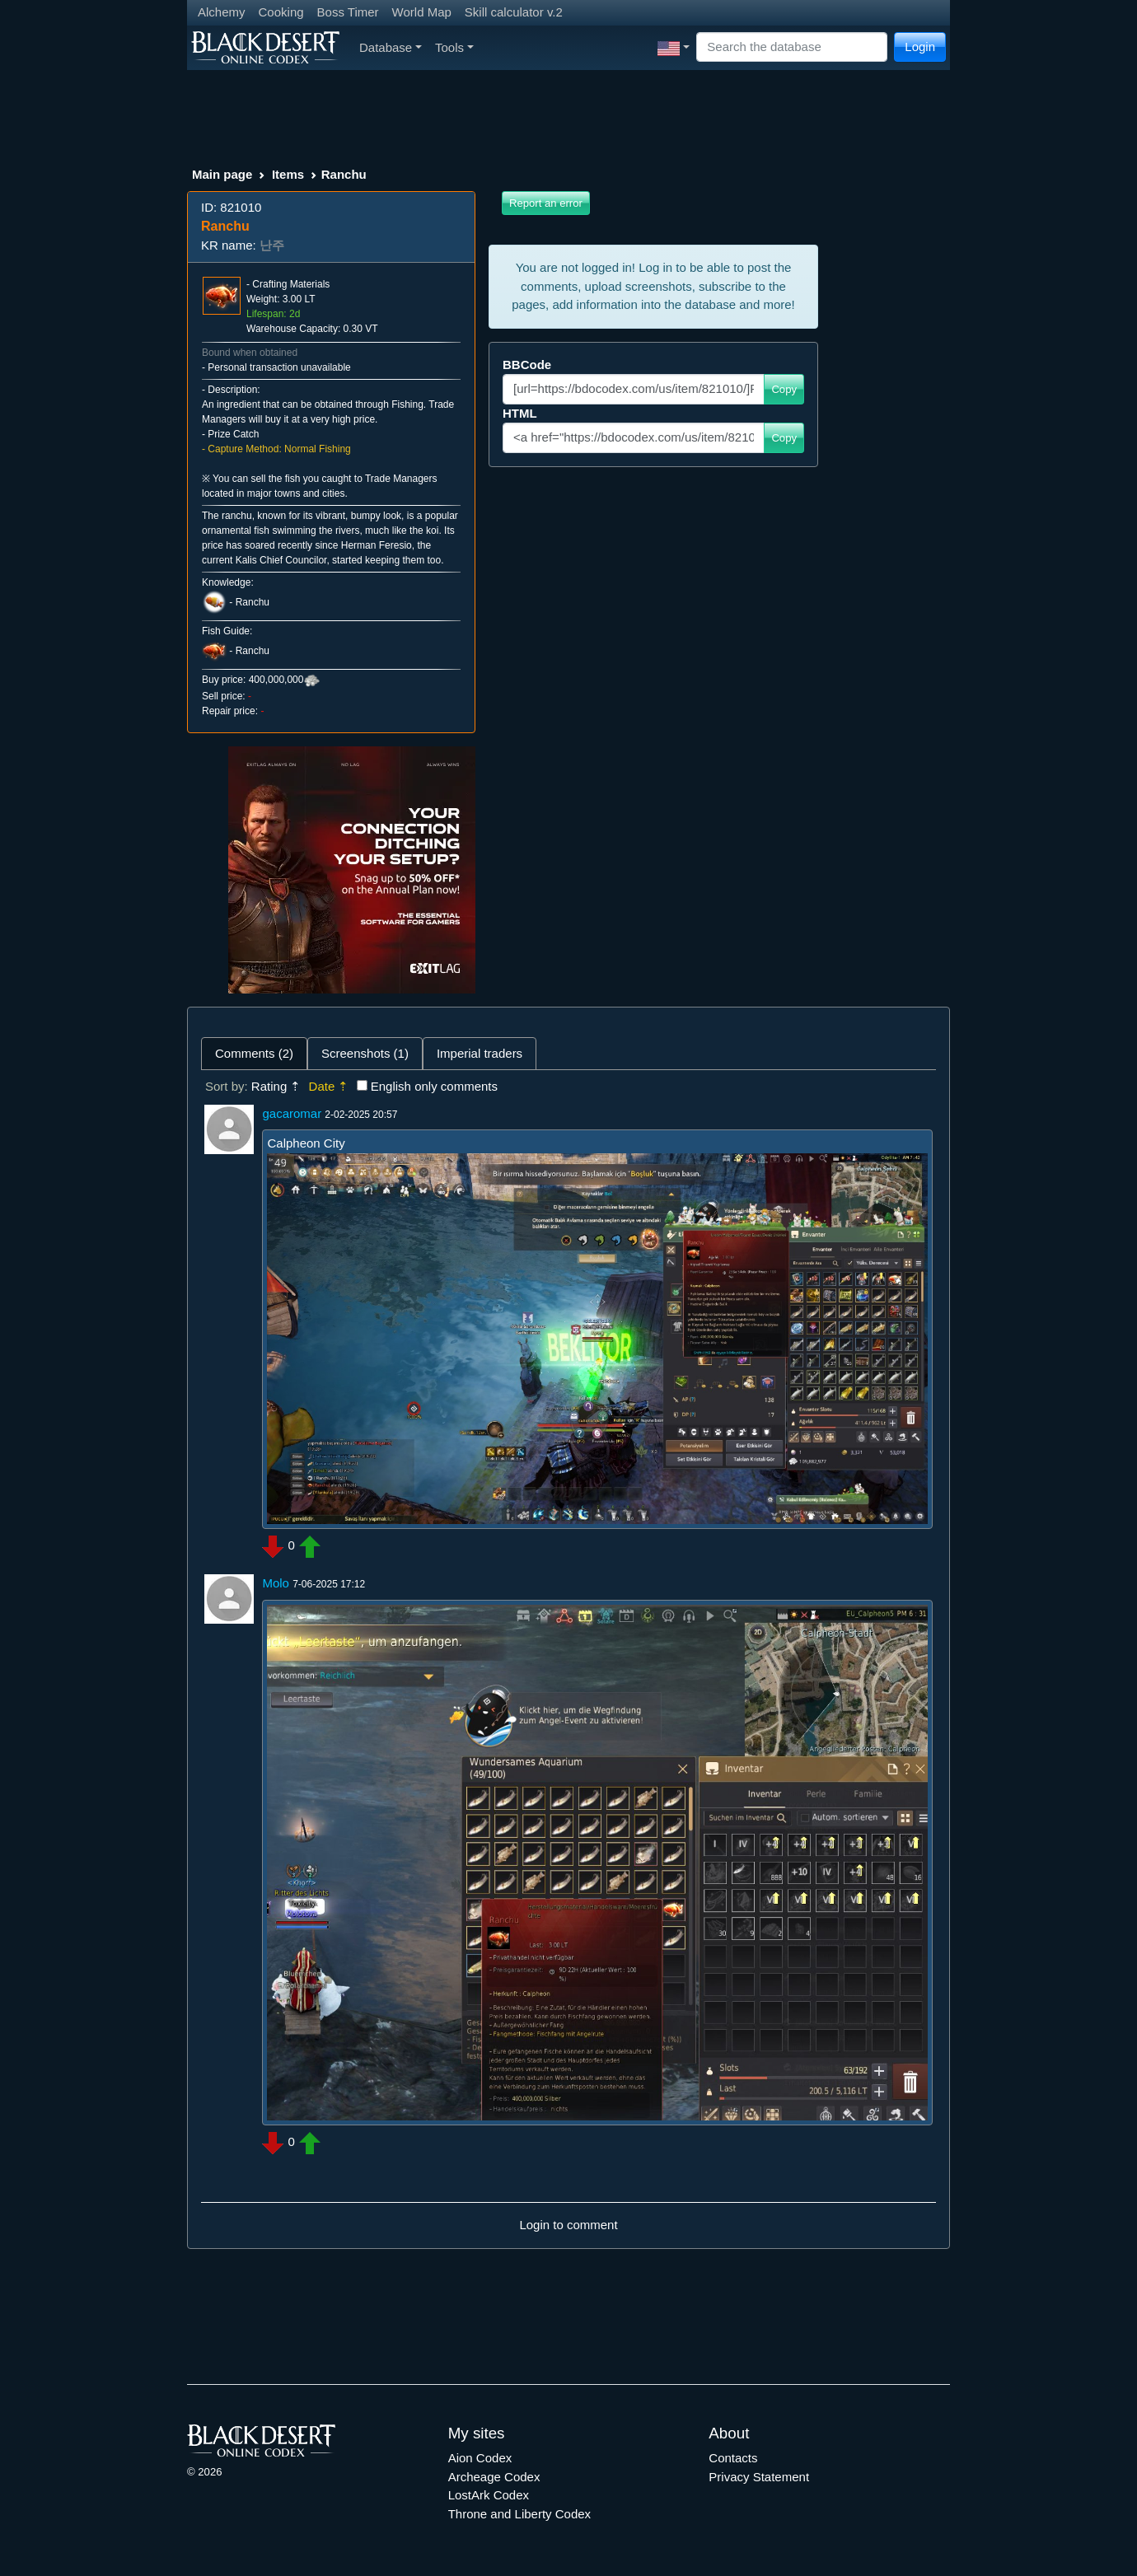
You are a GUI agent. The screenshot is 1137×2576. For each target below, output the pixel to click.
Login (920, 47)
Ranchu (252, 602)
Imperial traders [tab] (479, 1053)
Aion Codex (480, 2458)
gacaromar (291, 1113)
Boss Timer (348, 12)
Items (288, 174)
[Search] (791, 47)
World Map (422, 12)
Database (390, 47)
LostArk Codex (488, 2495)
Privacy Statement (759, 2477)
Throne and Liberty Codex (519, 2514)
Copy (784, 389)
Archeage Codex (494, 2477)
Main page (222, 174)
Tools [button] (454, 47)
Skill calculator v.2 (514, 12)
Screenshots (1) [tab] (365, 1053)
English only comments (434, 1086)
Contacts (733, 2458)
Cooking (281, 12)
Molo (275, 1583)
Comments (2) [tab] (254, 1053)
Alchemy (222, 12)
